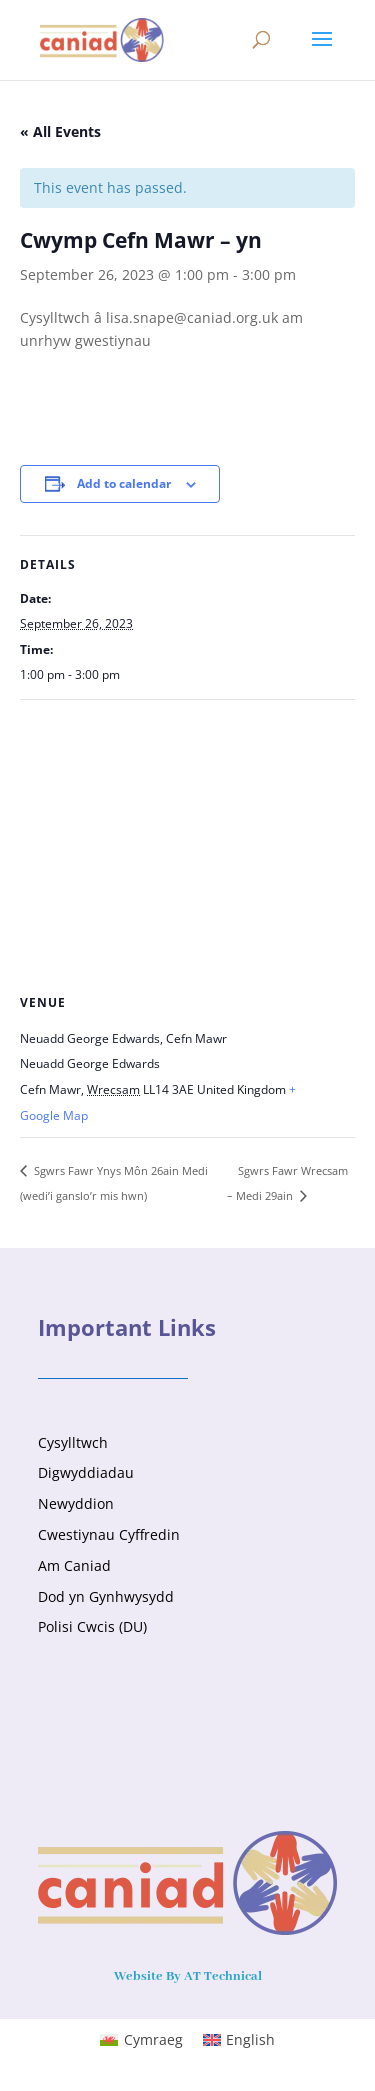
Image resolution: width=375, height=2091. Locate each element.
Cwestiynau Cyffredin (109, 1534)
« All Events (60, 131)
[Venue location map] (187, 844)
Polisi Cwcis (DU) (92, 1626)
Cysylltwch (73, 1442)
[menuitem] (141, 2040)
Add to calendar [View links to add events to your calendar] (124, 483)
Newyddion (76, 1503)
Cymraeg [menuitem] (153, 2039)
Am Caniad (74, 1565)
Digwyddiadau (86, 1472)
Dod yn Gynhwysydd (106, 1596)
